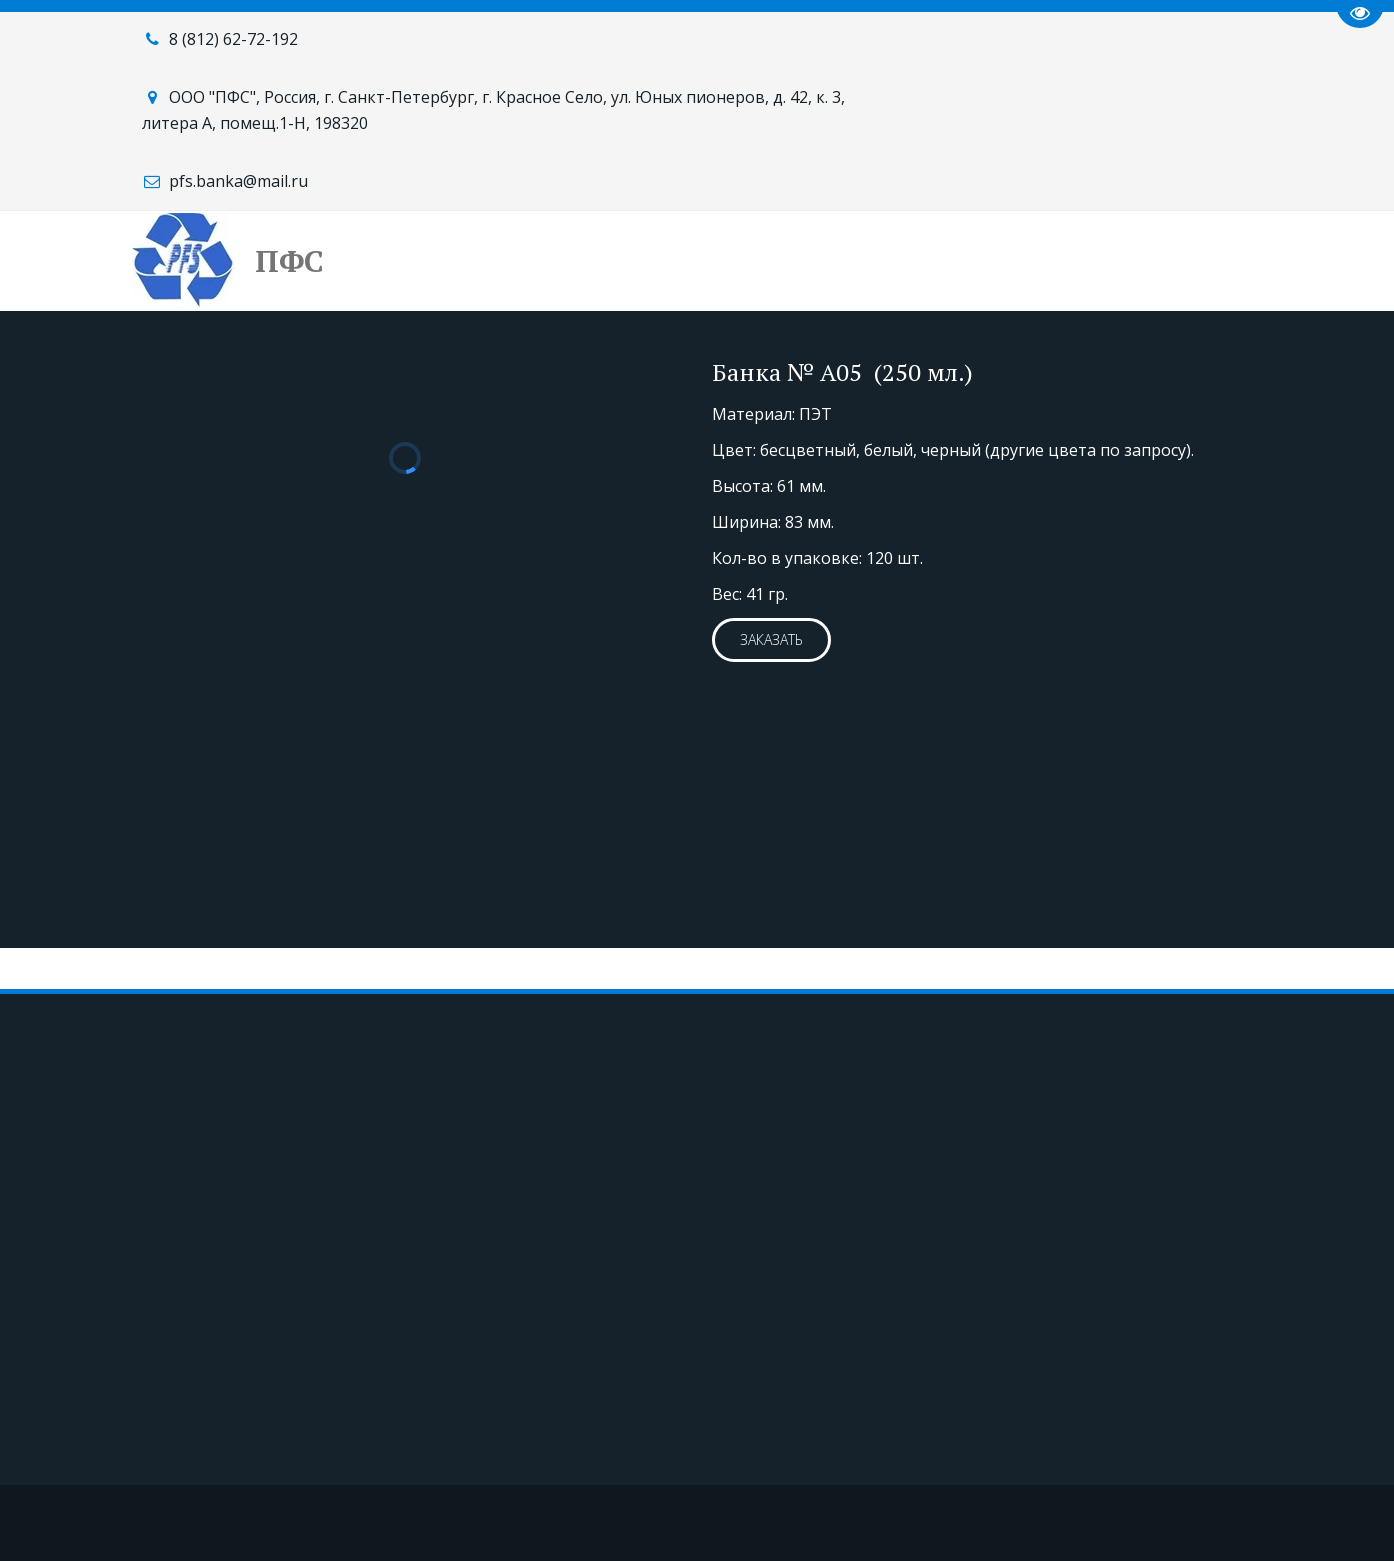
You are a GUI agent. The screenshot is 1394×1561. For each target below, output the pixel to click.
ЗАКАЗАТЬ (771, 639)
